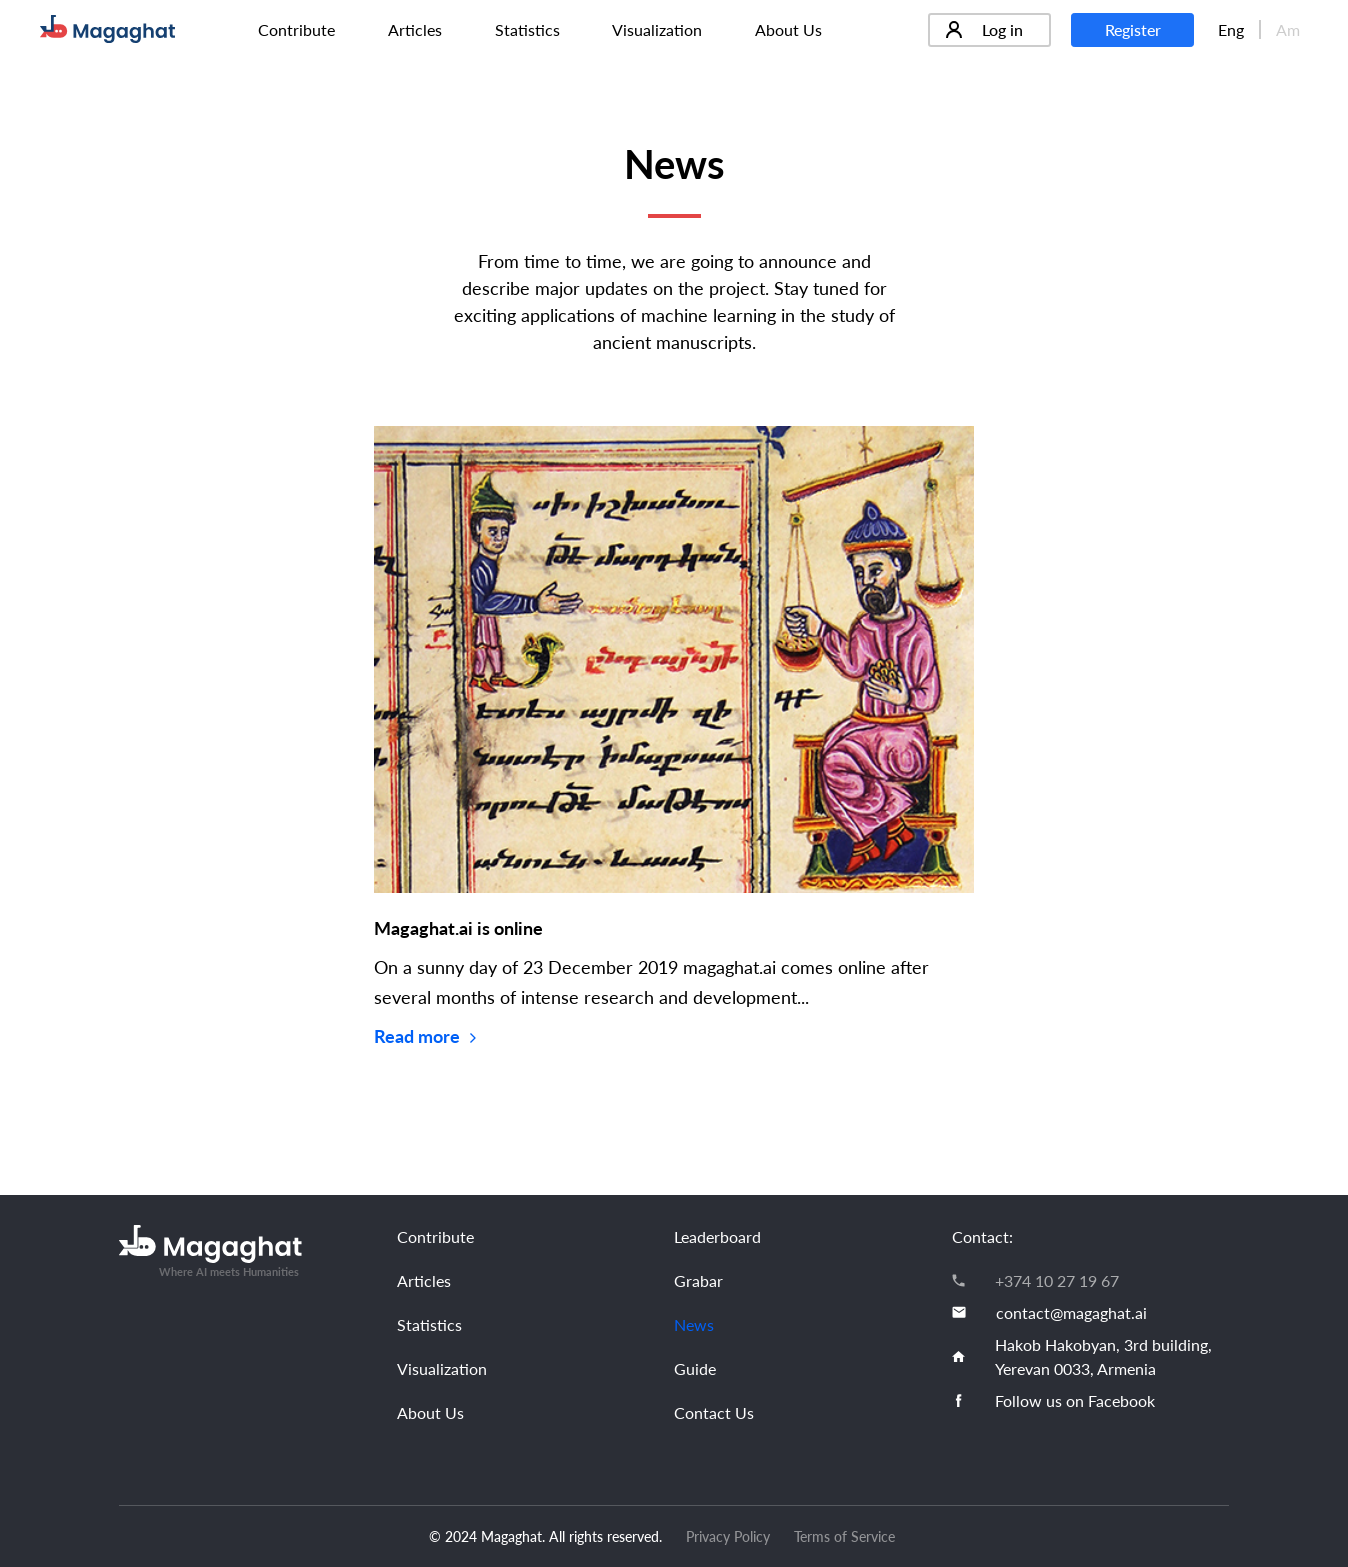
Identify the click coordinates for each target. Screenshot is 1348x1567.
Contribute (296, 29)
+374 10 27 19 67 (1057, 1280)
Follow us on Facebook (1075, 1400)
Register (1133, 29)
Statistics (527, 29)
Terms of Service (844, 1536)
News (694, 1324)
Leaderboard (717, 1236)
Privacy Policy (728, 1536)
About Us (788, 29)
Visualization (657, 29)
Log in (984, 29)
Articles (415, 29)
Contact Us (714, 1412)
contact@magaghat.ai (1071, 1312)
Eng (1231, 29)
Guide (695, 1368)
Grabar (698, 1280)
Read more (425, 1036)
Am (1288, 29)
